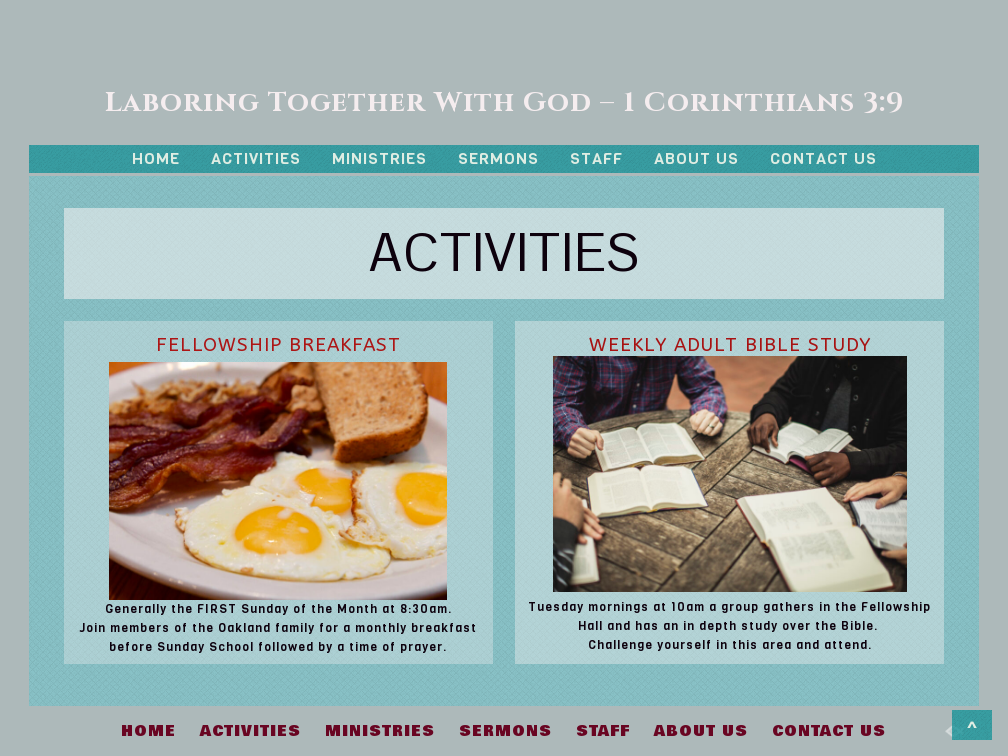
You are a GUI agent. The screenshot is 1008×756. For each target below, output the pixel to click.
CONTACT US (823, 158)
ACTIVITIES (256, 158)
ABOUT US (696, 158)
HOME (156, 158)
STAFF (596, 158)
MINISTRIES (379, 158)
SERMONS (498, 158)
